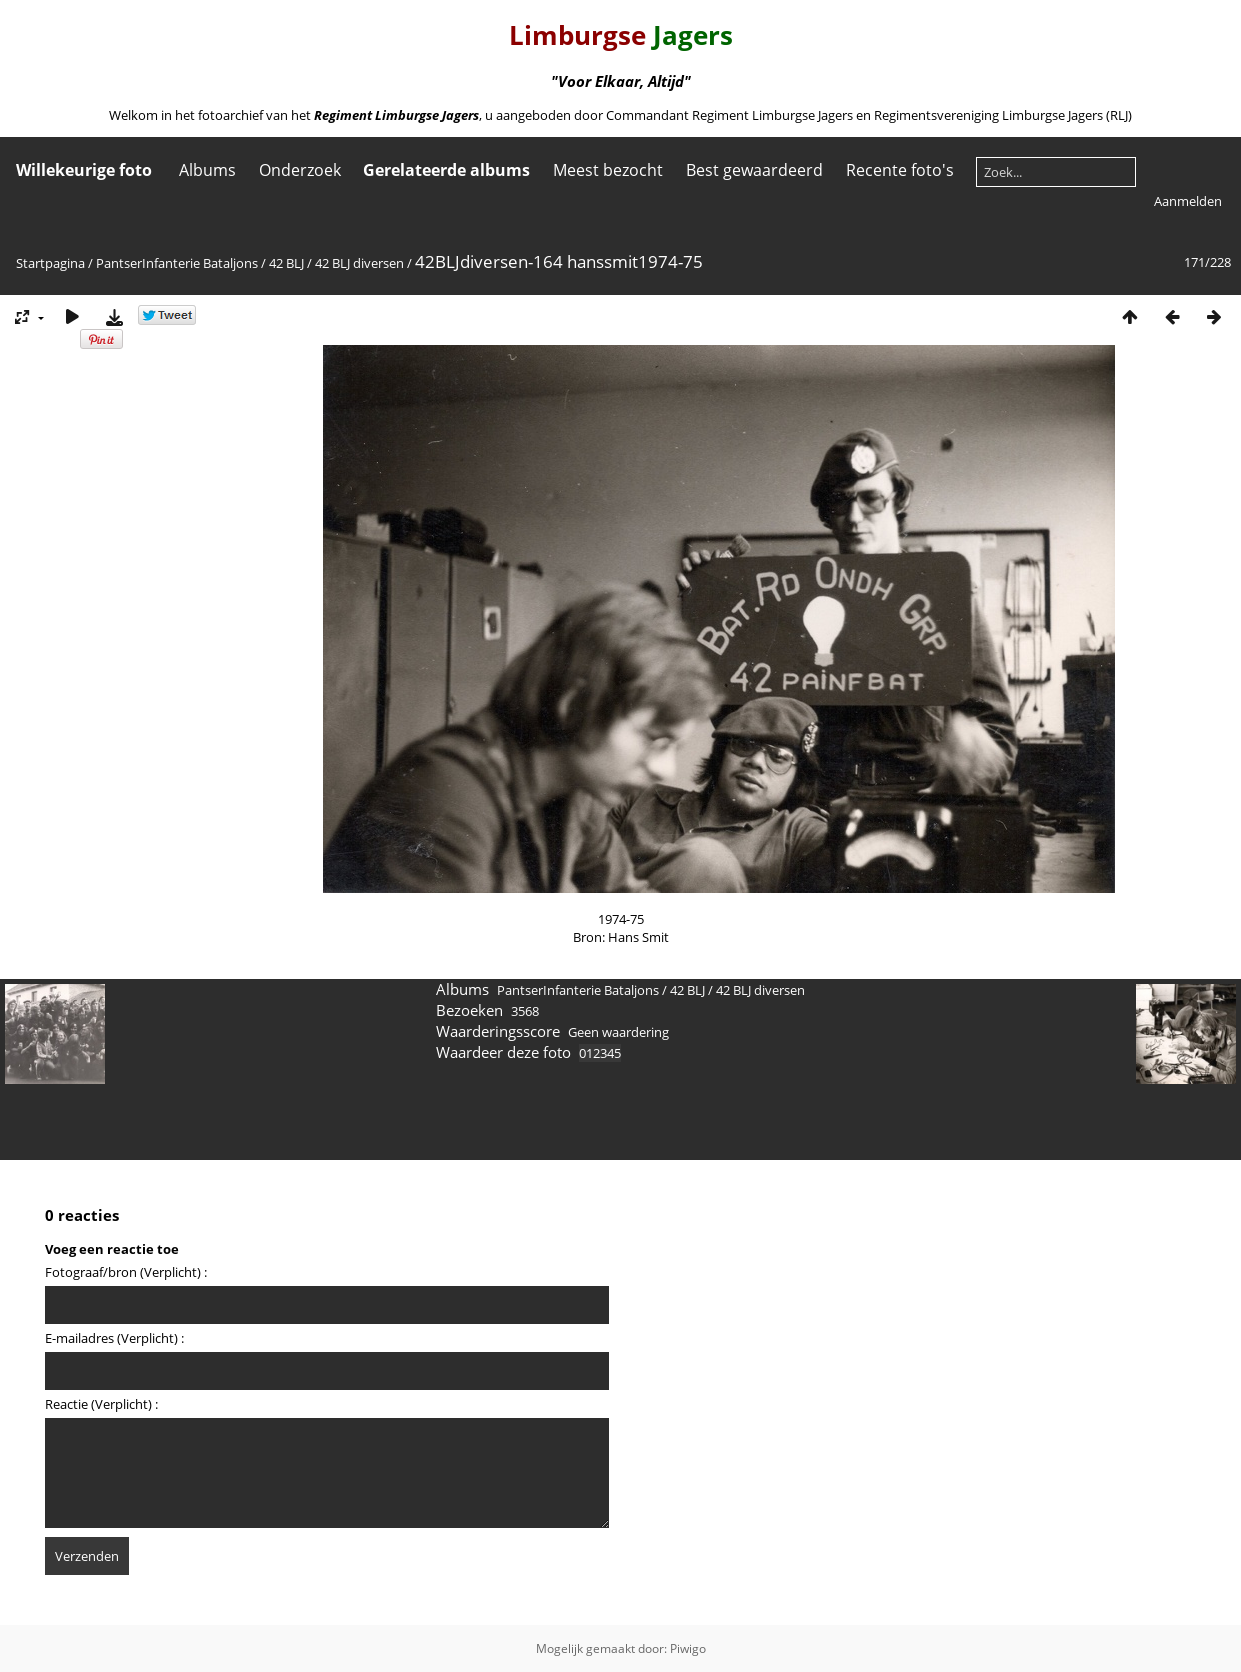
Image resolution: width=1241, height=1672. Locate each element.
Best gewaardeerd (754, 170)
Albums (207, 170)
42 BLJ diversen (359, 263)
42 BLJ (286, 263)
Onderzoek (300, 170)
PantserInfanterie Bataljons (177, 263)
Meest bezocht (608, 170)
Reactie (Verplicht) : (101, 1404)
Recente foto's (900, 170)
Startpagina (50, 263)
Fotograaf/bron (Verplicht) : (126, 1272)
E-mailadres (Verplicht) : (114, 1338)
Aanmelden (1188, 201)
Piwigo (688, 1648)
